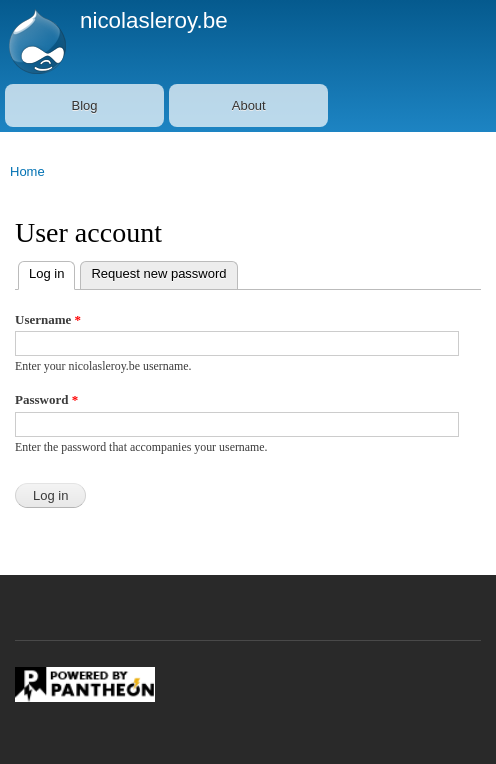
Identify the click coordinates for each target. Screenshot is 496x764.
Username (48, 319)
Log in (41, 271)
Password (46, 399)
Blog (85, 105)
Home (27, 171)
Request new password (158, 273)
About (249, 105)
